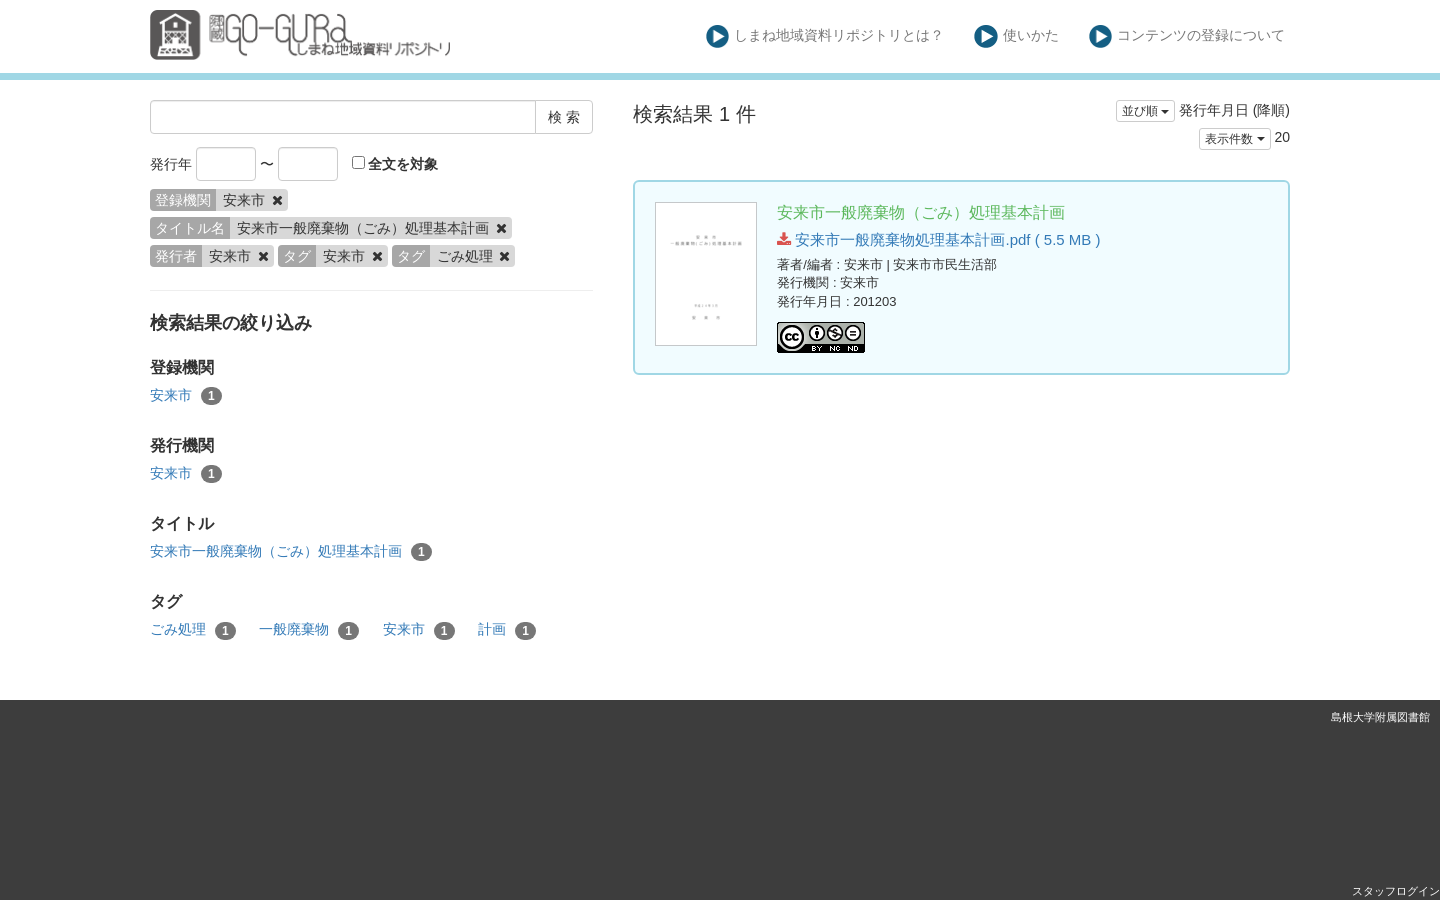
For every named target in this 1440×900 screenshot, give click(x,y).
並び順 (1145, 111)
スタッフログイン (1396, 891)
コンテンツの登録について (1187, 36)
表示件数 (1234, 139)
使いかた (1016, 36)
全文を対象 (395, 164)
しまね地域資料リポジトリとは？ (825, 36)
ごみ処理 (193, 630)
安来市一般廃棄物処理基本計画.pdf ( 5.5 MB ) (938, 239)
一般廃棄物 (309, 630)
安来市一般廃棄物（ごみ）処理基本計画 (291, 552)
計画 (507, 630)
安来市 (186, 396)
